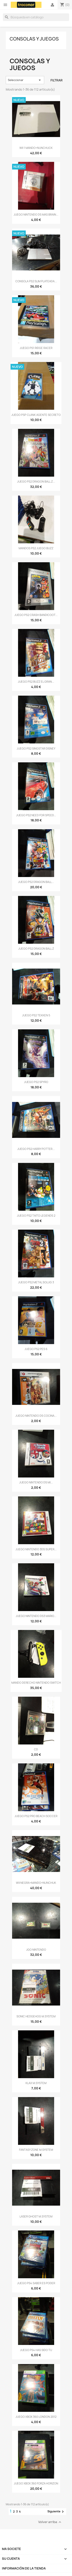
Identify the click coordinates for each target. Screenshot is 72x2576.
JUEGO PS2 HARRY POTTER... (36, 1149)
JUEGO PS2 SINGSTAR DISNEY (36, 748)
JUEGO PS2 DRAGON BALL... (36, 882)
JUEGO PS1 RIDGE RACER (36, 348)
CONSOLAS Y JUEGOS (34, 39)
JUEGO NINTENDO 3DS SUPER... (36, 1549)
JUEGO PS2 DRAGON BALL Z (36, 948)
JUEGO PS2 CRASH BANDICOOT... (36, 615)
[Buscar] (36, 17)
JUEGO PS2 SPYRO (36, 1082)
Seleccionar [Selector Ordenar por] (25, 80)
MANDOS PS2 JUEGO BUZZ (36, 548)
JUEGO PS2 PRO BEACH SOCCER (36, 1816)
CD (36, 1749)
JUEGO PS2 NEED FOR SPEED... (36, 815)
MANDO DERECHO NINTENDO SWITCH (36, 1682)
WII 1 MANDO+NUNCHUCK (36, 148)
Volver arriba (50, 2522)
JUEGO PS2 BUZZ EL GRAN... (36, 681)
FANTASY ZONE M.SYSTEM (36, 2150)
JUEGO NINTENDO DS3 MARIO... (36, 1616)
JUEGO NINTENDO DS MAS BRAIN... (36, 214)
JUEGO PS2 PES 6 (36, 1349)
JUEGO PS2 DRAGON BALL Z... (36, 481)
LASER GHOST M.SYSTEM (36, 2216)
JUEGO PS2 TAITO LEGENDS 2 (36, 1215)
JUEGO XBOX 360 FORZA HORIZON (36, 2483)
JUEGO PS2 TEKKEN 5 (36, 1015)
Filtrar (56, 80)
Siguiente (56, 2511)
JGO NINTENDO (36, 1949)
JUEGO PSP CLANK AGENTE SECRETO (36, 415)
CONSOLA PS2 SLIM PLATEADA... (36, 281)
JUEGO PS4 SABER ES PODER (36, 2283)
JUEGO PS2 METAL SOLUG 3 (36, 1282)
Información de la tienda (24, 2568)
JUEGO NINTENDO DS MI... (36, 1482)
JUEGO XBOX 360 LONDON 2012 (36, 2417)
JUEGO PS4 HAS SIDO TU (36, 2350)
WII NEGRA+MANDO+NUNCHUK (36, 1883)
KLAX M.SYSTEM (36, 2083)
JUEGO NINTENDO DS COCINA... (36, 1415)
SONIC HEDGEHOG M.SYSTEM (36, 2016)
